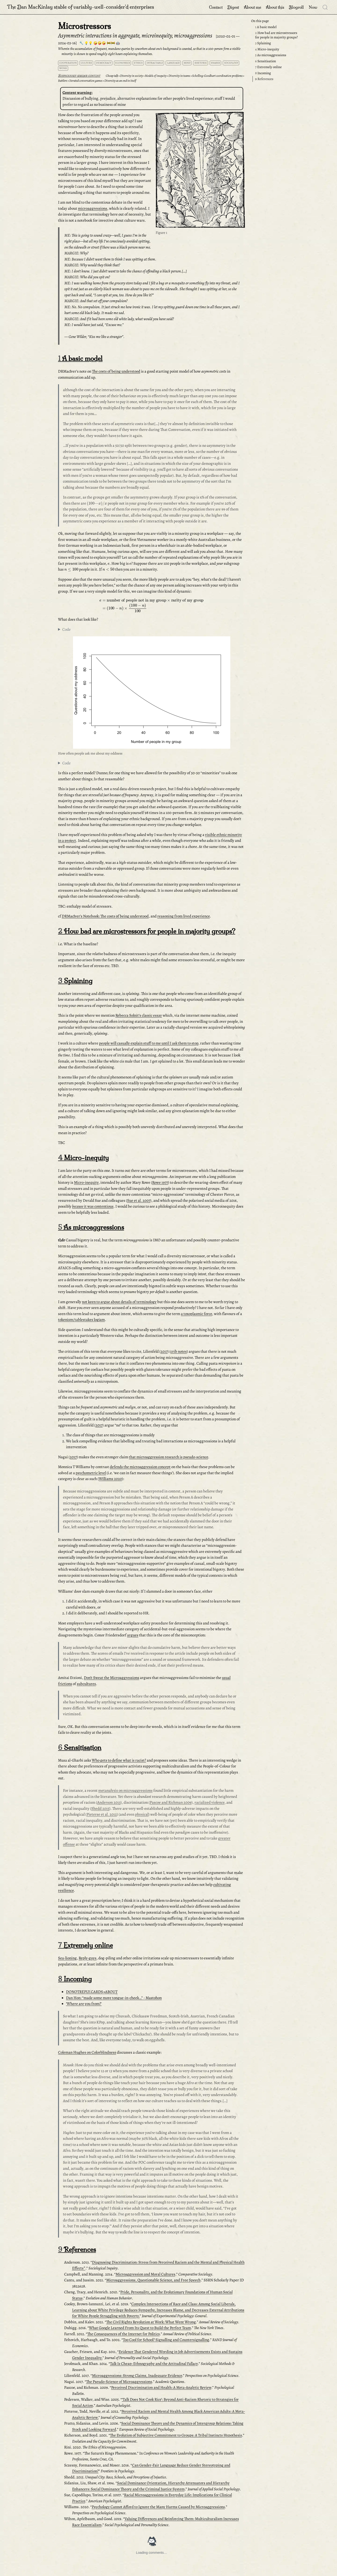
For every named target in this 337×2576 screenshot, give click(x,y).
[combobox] (325, 7)
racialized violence (209, 1802)
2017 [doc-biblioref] (164, 1351)
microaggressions (92, 208)
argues (132, 1635)
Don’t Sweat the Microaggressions (111, 1677)
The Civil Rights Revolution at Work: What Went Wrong (151, 2322)
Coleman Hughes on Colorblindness (87, 2052)
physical (141, 1814)
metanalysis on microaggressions (125, 1790)
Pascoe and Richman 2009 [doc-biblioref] (170, 1802)
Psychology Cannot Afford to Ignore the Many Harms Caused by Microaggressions (158, 2507)
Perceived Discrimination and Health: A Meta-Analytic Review (161, 2387)
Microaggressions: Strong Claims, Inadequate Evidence (137, 2375)
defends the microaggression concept (140, 1466)
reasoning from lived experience (183, 916)
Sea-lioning (67, 1958)
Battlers (62, 80)
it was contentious (93, 1206)
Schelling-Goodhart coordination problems (217, 75)
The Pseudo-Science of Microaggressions (119, 2381)
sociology (231, 63)
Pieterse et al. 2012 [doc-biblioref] (102, 1814)
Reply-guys (87, 1958)
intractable (155, 63)
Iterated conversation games (86, 80)
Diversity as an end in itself (120, 80)
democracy (103, 63)
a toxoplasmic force (196, 1313)
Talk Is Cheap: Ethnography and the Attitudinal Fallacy (154, 2363)
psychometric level (91, 1473)
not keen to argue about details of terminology (119, 1301)
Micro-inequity (267, 49)
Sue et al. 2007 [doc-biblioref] (138, 1200)
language (173, 63)
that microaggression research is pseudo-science (168, 1457)
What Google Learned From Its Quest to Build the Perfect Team (140, 2327)
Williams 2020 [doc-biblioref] (110, 1478)
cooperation (68, 63)
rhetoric (200, 63)
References (264, 79)
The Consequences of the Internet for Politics (123, 2334)
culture (86, 63)
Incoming (263, 73)
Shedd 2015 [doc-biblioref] (100, 1808)
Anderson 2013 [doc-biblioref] (109, 1802)
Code (66, 629)
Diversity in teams (179, 75)
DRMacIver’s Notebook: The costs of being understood (105, 916)
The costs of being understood (116, 371)
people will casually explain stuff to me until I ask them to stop (148, 1043)
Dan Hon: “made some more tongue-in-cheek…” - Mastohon (114, 1998)
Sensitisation (265, 61)
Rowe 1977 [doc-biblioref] (160, 1182)
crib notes (179, 1351)
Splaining (263, 43)
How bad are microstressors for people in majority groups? (276, 35)
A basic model (266, 27)
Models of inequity (156, 75)
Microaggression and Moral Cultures (145, 2274)
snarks (215, 63)
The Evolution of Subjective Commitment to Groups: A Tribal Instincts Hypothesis (176, 2435)
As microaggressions (270, 55)
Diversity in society (131, 75)
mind (187, 63)
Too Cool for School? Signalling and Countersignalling (166, 2339)
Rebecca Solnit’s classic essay (138, 1015)
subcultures (86, 1683)
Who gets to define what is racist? (119, 1760)
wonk (63, 68)
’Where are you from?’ (84, 2003)
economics (122, 63)
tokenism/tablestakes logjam (81, 1319)
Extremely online (268, 67)
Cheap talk (112, 75)
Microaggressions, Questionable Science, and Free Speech (153, 2280)
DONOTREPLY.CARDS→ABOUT (91, 1991)
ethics (138, 63)
